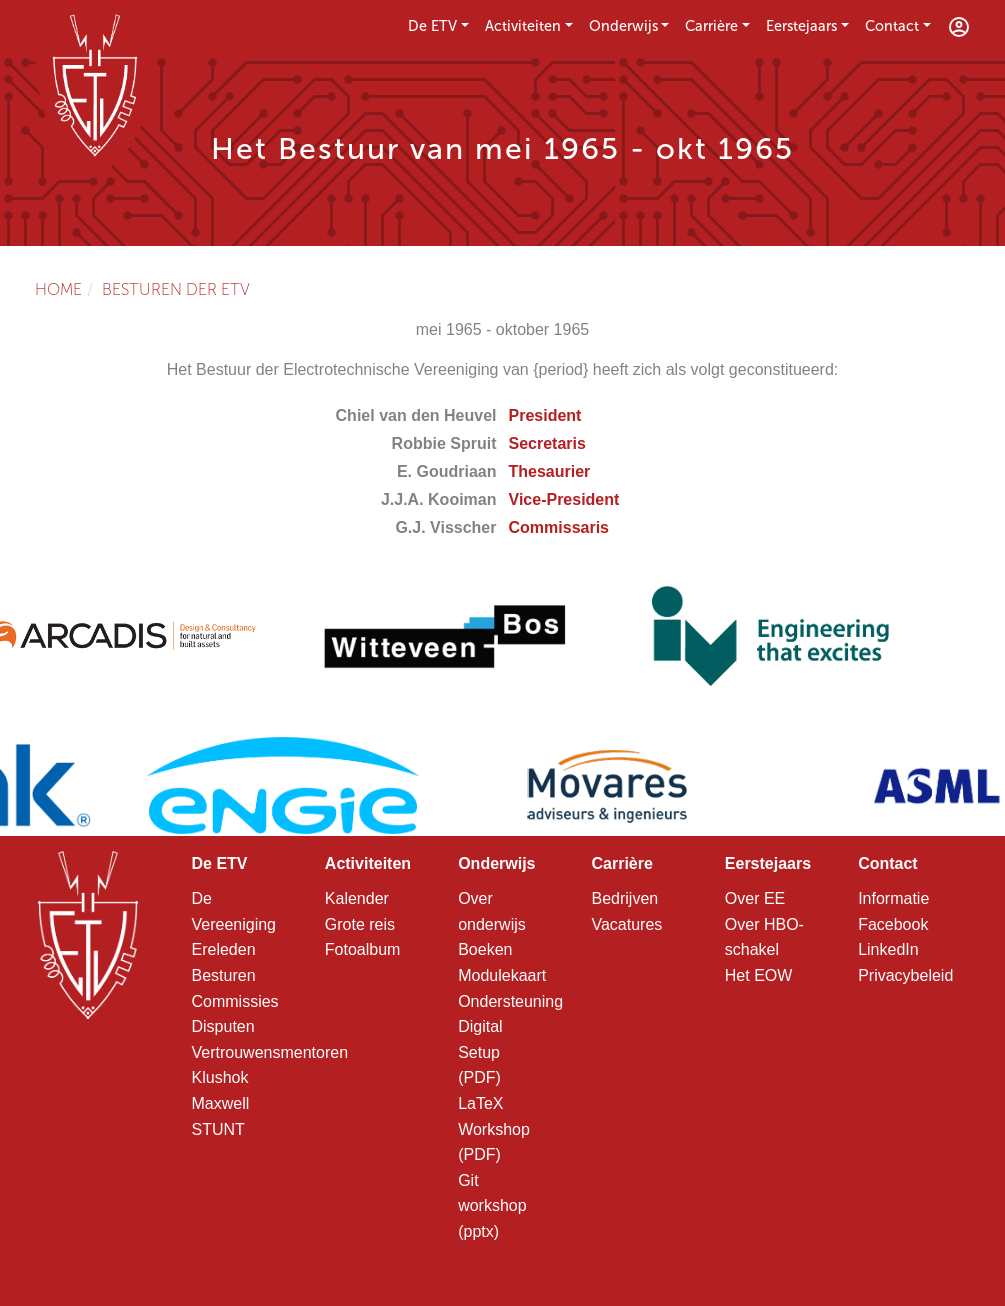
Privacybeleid (905, 975)
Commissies (235, 1001)
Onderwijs (623, 26)
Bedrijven (624, 898)
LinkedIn (888, 949)
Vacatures (626, 924)
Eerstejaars (801, 26)
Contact (892, 26)
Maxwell (221, 1103)
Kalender (357, 898)
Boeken (485, 949)
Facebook (893, 924)
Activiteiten (523, 26)
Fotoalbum (363, 949)
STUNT (218, 1129)
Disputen (223, 1026)
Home (58, 289)
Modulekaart (502, 975)
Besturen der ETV (176, 289)
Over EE (755, 898)
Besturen (224, 975)
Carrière (711, 26)
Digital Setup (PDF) (480, 1052)
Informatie (893, 898)
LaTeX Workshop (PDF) (494, 1129)
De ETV (432, 26)
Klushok (220, 1077)
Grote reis (360, 924)
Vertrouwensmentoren (270, 1052)
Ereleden (224, 949)
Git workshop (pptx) (492, 1206)
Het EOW (759, 975)
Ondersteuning (510, 1001)
